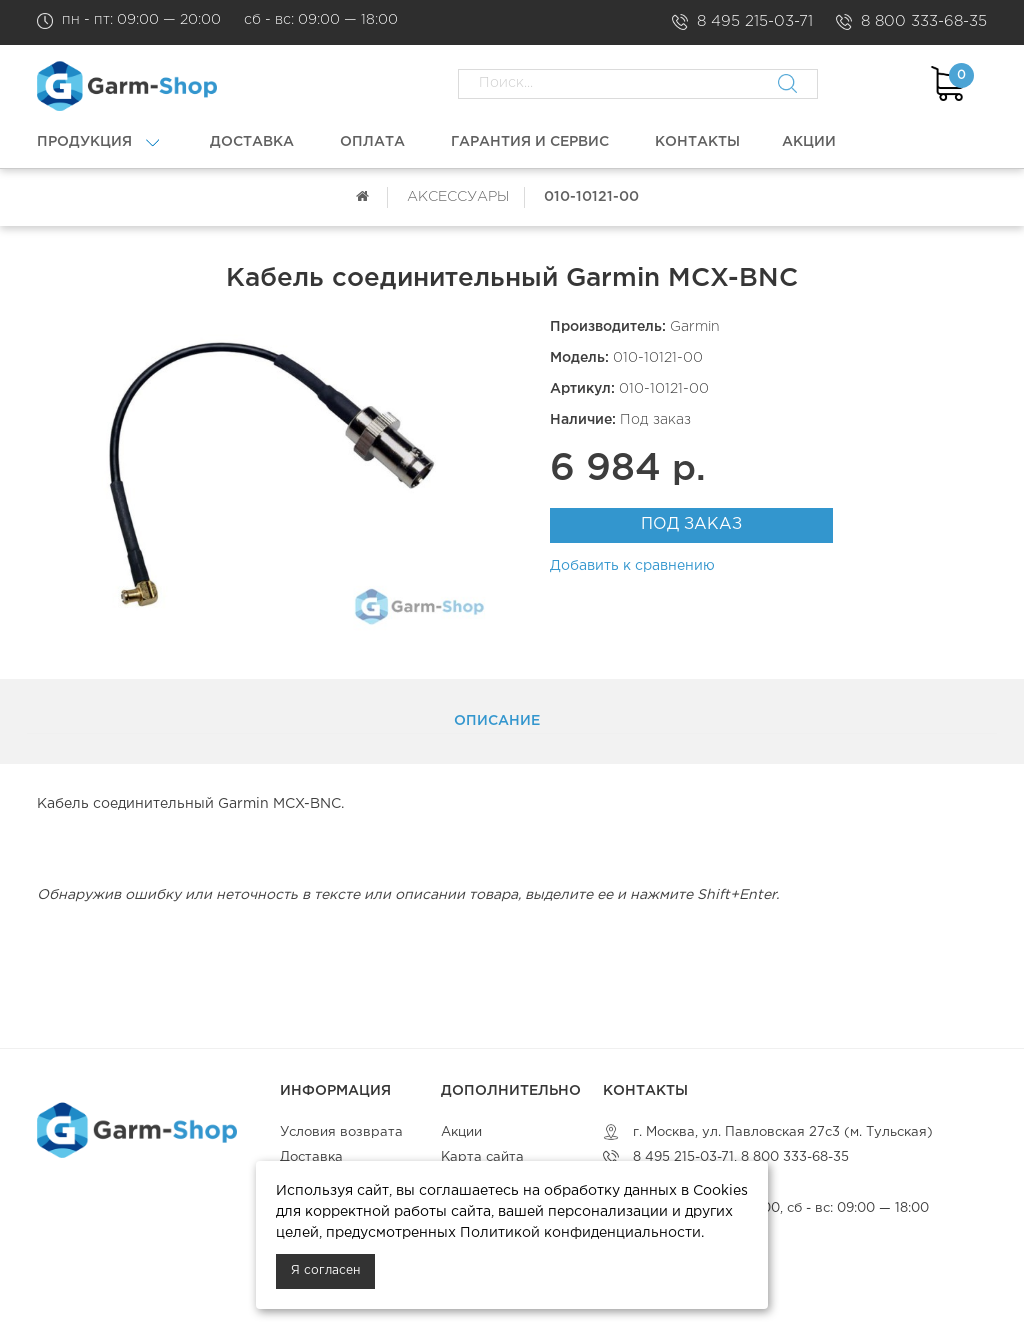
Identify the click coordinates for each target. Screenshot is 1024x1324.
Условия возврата (341, 1132)
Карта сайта (482, 1157)
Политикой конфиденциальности (580, 1233)
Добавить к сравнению (632, 566)
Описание (497, 721)
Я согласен (325, 1270)
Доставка (311, 1157)
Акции (461, 1132)
